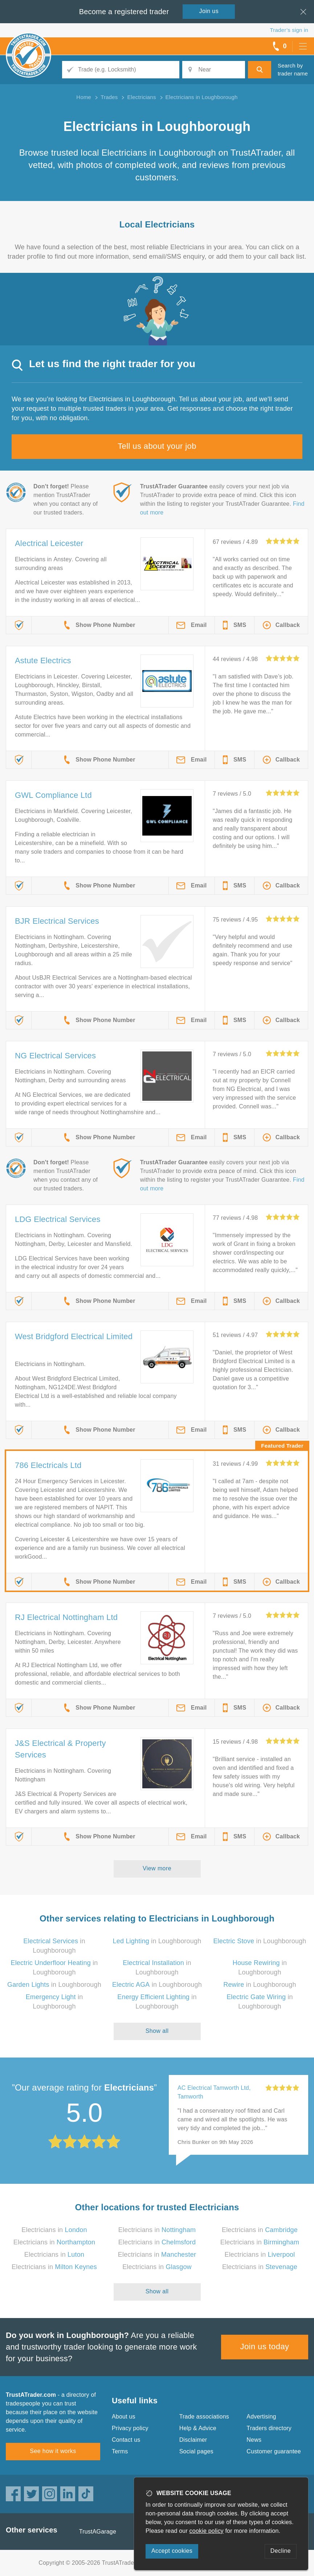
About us (123, 2416)
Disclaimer (193, 2440)
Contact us (126, 2440)
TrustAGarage (97, 2531)
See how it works (53, 2451)
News (253, 2440)
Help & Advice (197, 2428)
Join (209, 11)
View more (157, 1868)
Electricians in (54, 2230)
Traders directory (268, 2428)
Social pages (196, 2451)
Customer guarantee (273, 2451)
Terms (120, 2451)
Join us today (264, 2346)
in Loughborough (157, 1941)
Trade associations (204, 2416)
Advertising (261, 2416)
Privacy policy (130, 2428)
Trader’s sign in (289, 30)
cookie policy (206, 2531)
